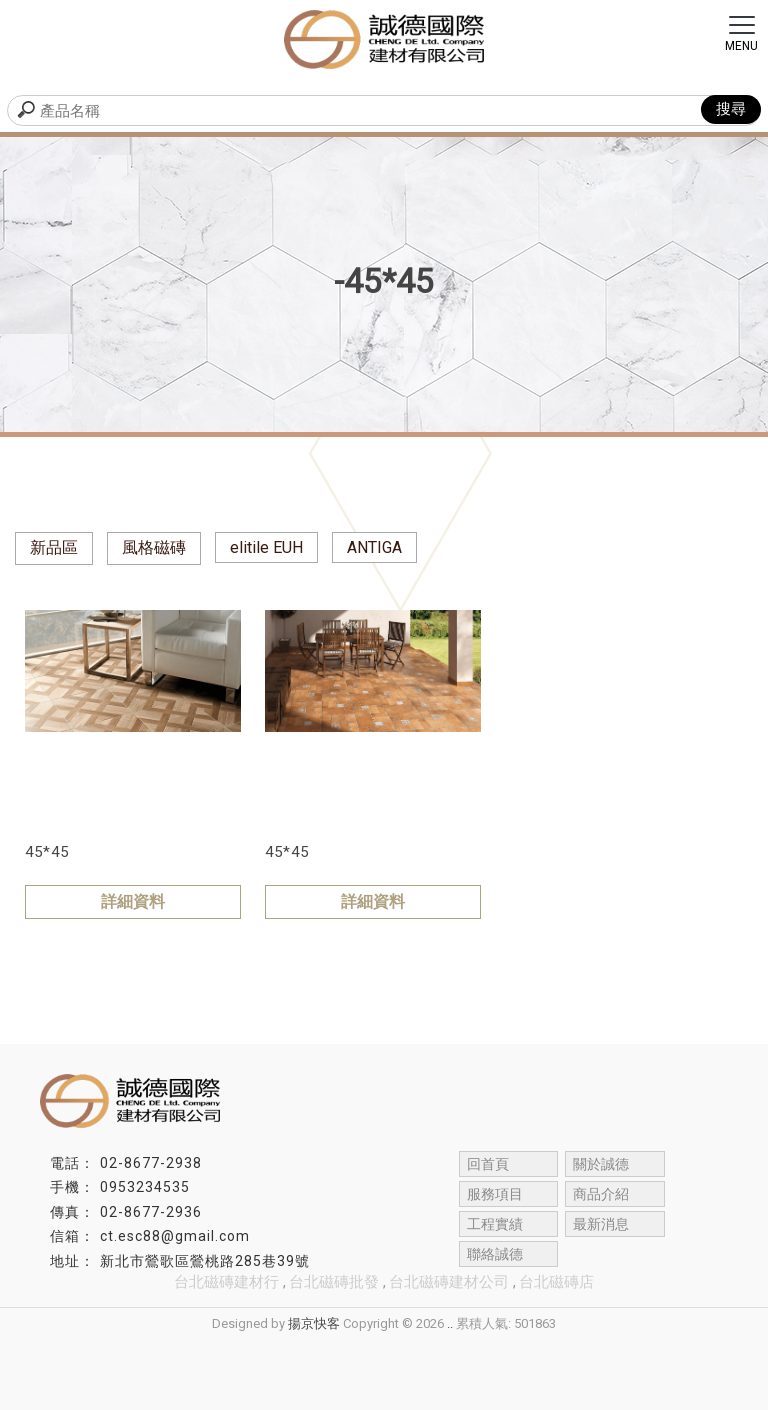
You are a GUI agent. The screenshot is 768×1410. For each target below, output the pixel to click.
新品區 (54, 547)
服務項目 (495, 1194)
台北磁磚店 (556, 1282)
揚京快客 (314, 1323)
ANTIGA (374, 547)
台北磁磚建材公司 (449, 1282)
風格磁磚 (154, 547)
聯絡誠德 (495, 1254)
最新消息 (601, 1224)
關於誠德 (601, 1164)
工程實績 (495, 1224)
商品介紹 (601, 1194)
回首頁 (488, 1164)
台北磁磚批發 (334, 1282)
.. (450, 1323)
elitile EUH (266, 547)
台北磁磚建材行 (226, 1282)
